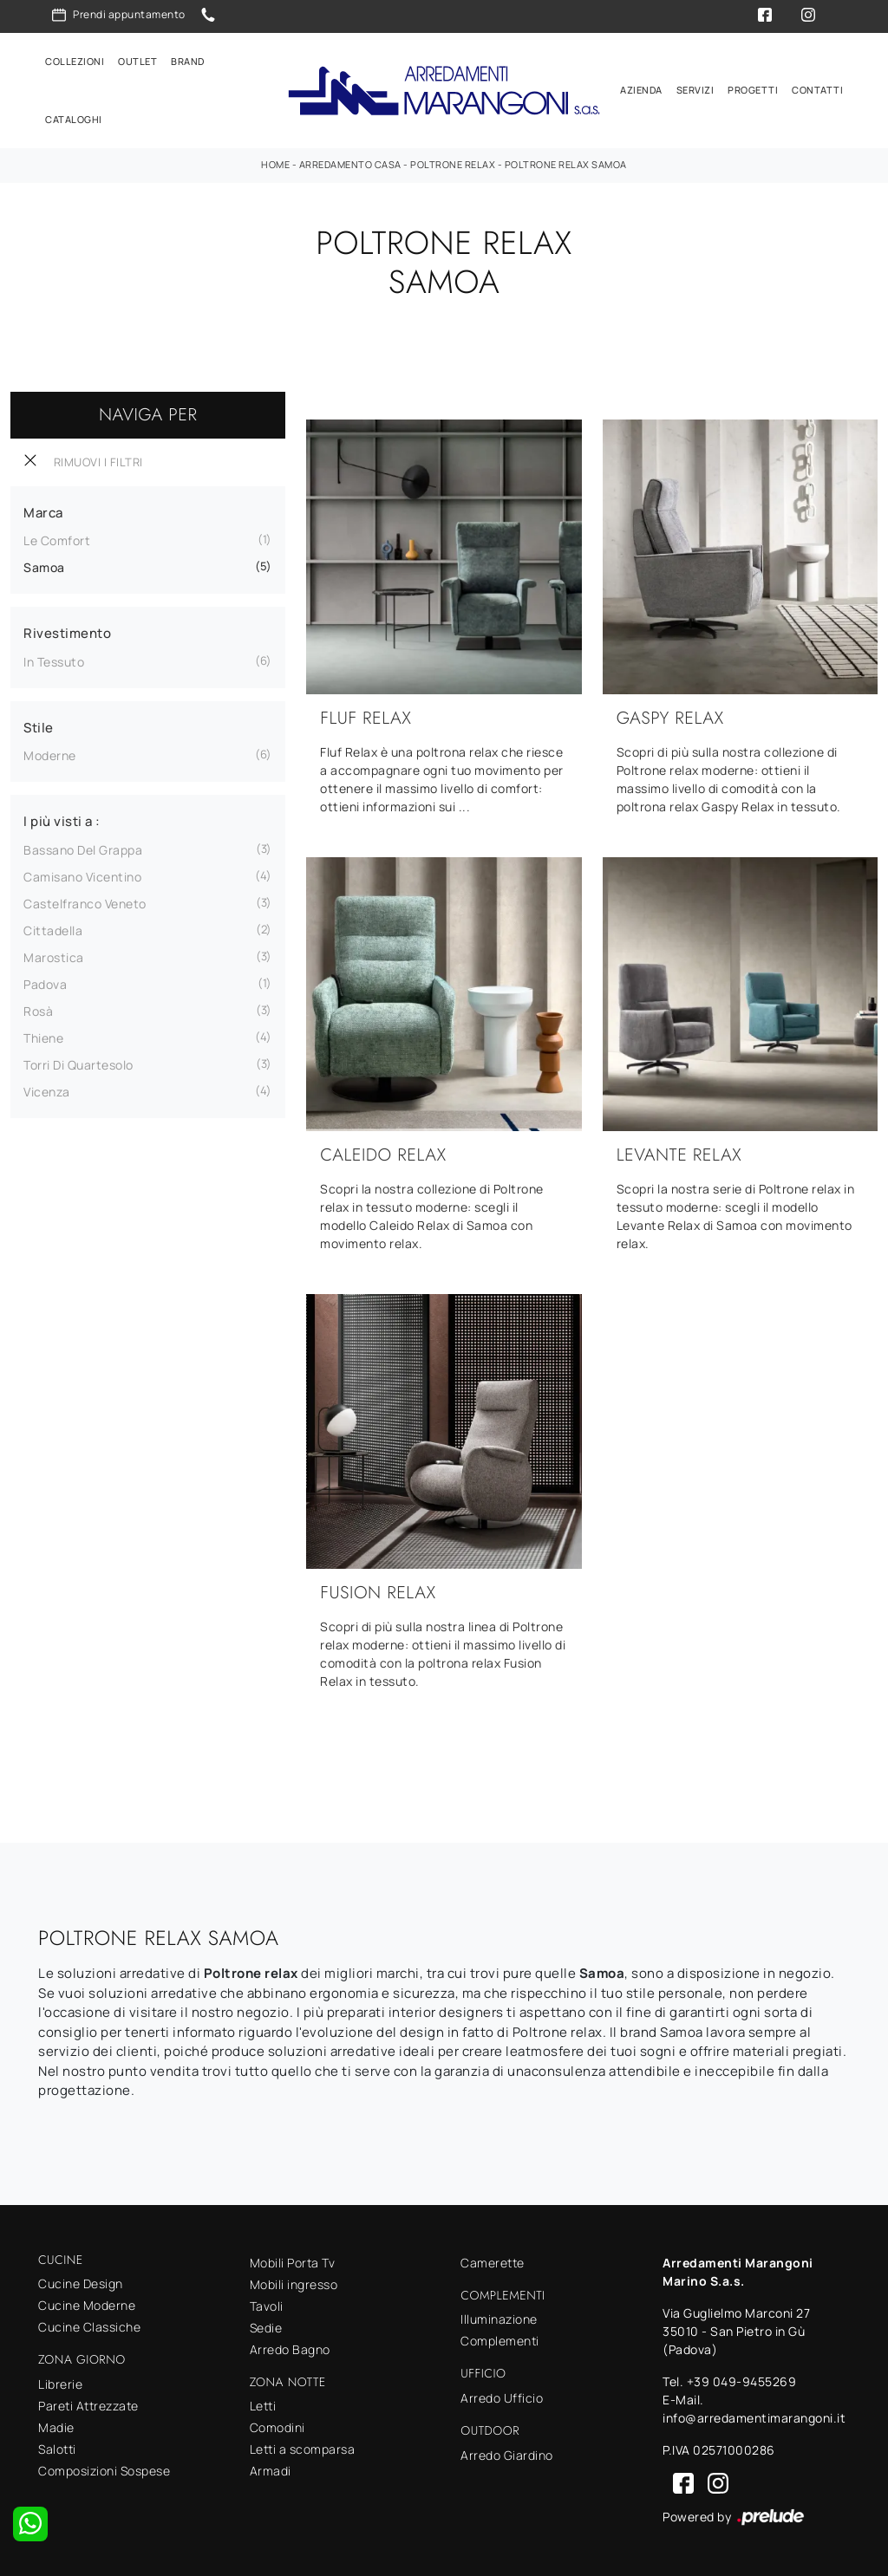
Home (275, 164)
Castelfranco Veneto (85, 903)
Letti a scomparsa (303, 2449)
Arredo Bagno (290, 2349)
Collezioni (74, 61)
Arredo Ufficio (501, 2398)
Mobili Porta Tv (293, 2262)
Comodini (277, 2427)
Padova (45, 984)
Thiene (43, 1038)
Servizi (695, 89)
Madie (56, 2427)
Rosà (38, 1011)
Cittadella (52, 930)
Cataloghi (73, 119)
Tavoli (267, 2306)
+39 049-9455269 (742, 2381)
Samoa (44, 567)
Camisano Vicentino (82, 876)
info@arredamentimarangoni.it (754, 2418)
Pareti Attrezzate (88, 2405)
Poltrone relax (452, 164)
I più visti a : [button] (62, 821)
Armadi (270, 2470)
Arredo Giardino (506, 2455)
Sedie (266, 2327)
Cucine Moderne (86, 2305)
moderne (49, 755)
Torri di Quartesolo (78, 1065)
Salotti (57, 2449)
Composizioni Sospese (104, 2470)
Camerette (492, 2262)
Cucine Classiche (89, 2327)
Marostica (53, 957)
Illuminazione (499, 2319)
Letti (263, 2405)
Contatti (817, 89)
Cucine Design (80, 2283)
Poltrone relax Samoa (566, 164)
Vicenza (46, 1091)
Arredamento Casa (350, 164)
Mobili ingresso (294, 2284)
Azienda (641, 89)
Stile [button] (38, 728)
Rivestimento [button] (67, 633)
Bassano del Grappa (82, 850)
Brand (188, 61)
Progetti (753, 89)
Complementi (499, 2340)
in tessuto (53, 662)
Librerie (60, 2384)
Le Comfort (56, 540)
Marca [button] (43, 513)
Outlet (137, 61)
